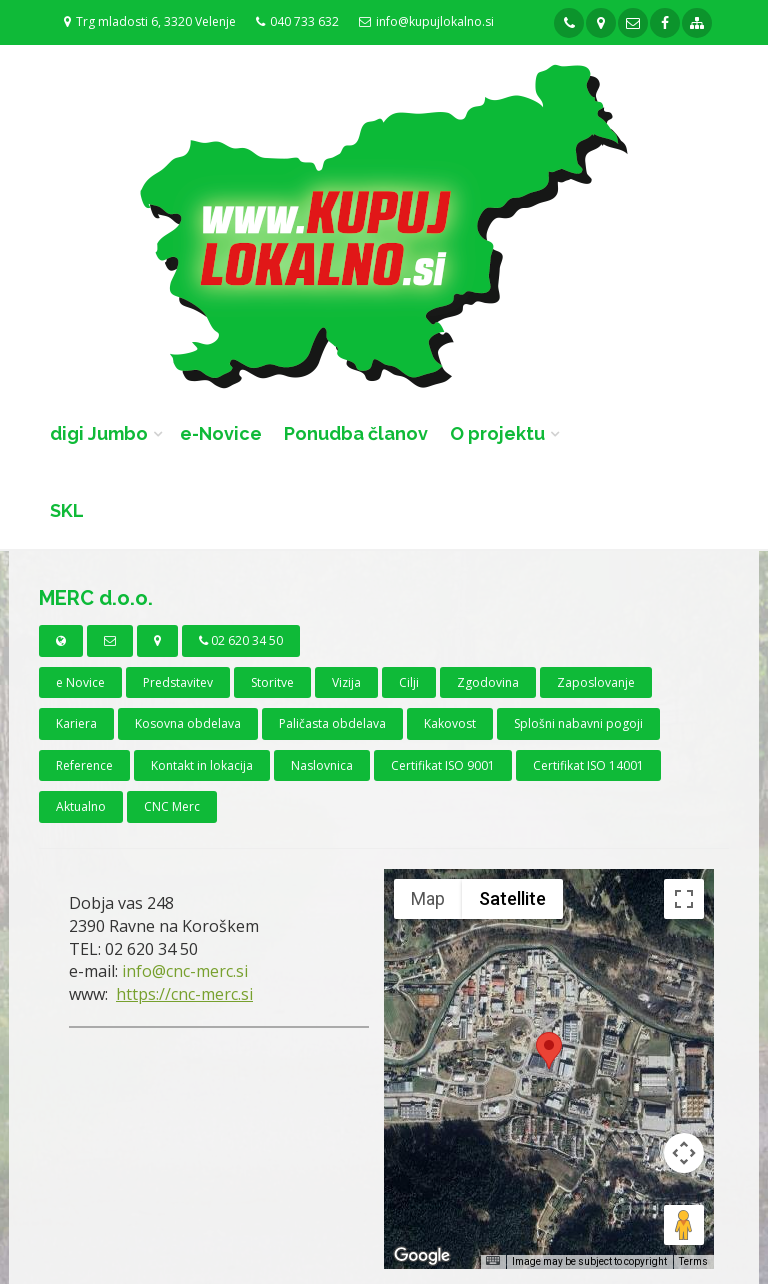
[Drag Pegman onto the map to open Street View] (684, 1225)
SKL (67, 510)
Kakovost (450, 723)
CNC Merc (172, 806)
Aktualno (81, 806)
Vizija (346, 682)
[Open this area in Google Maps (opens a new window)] (422, 1256)
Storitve (272, 682)
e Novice (80, 682)
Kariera (76, 723)
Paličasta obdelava (332, 723)
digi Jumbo (99, 433)
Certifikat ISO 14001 (588, 765)
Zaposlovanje (596, 682)
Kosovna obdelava (188, 723)
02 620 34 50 (241, 640)
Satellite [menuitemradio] (512, 898)
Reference (84, 765)
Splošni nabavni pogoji (578, 723)
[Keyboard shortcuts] (493, 1260)
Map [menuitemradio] (428, 898)
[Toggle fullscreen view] (684, 899)
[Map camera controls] (684, 1153)
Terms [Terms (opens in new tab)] (693, 1261)
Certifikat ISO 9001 (443, 765)
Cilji (409, 682)
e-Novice (221, 433)
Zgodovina (488, 682)
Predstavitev (178, 682)
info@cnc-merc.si (185, 971)
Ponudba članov (356, 433)
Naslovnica (322, 765)
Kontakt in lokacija (202, 765)
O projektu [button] (497, 433)
